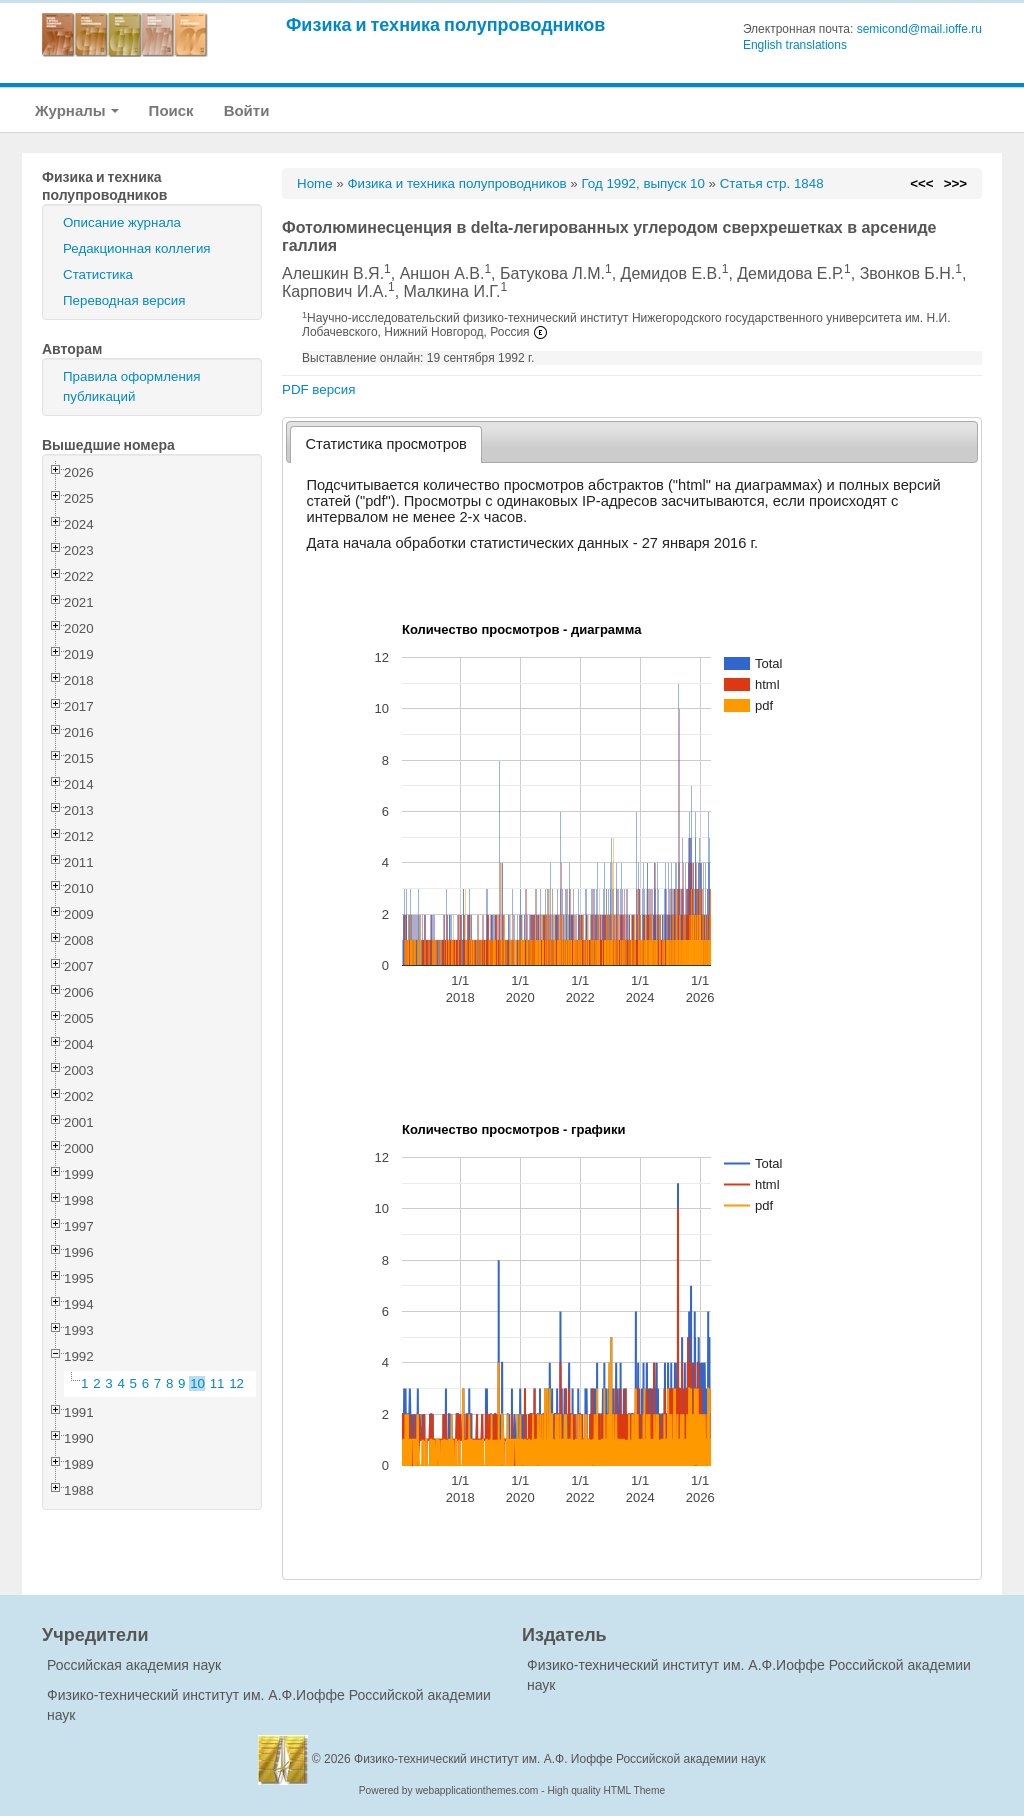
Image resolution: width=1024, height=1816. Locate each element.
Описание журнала (122, 222)
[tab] (386, 444)
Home (315, 183)
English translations (795, 45)
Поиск (171, 110)
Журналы (77, 110)
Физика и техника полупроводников (445, 24)
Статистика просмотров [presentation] (386, 444)
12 (236, 1383)
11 (217, 1383)
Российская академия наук (134, 1665)
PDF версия (318, 389)
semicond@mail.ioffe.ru (919, 29)
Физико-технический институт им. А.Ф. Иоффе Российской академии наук (560, 1759)
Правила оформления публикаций (131, 386)
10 (197, 1383)
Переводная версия (124, 300)
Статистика (98, 274)
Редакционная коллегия (137, 248)
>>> (955, 183)
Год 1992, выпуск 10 (642, 183)
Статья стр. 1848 (772, 183)
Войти (247, 110)
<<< (921, 183)
